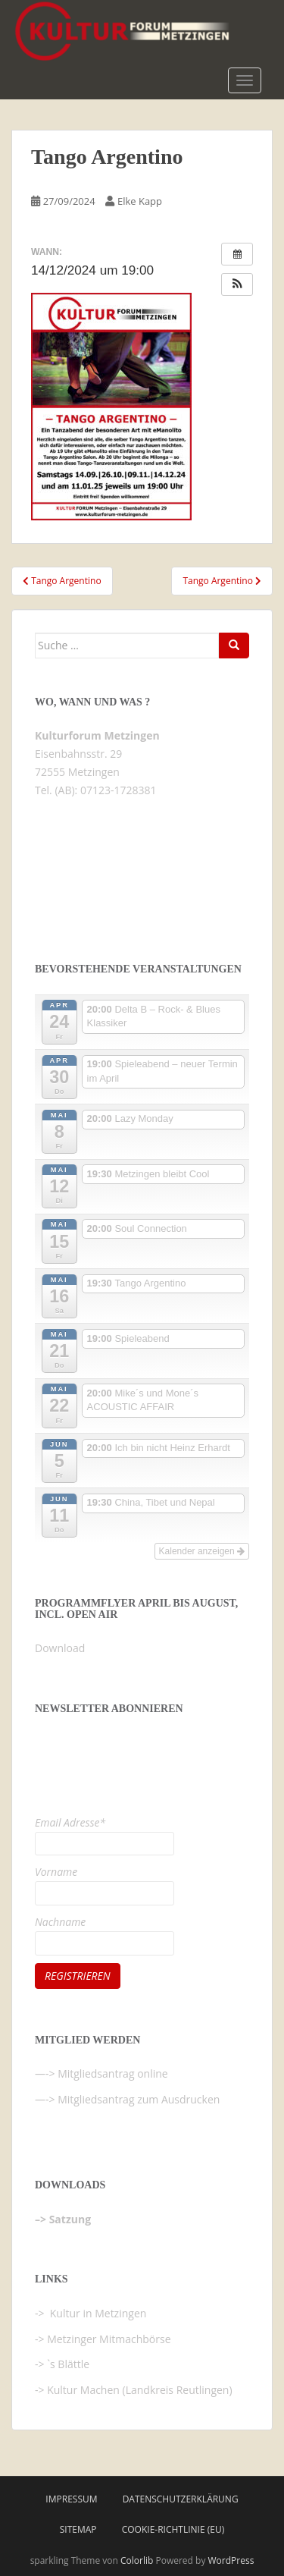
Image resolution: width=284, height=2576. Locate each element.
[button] (237, 284)
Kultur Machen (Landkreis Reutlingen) (139, 2390)
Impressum (71, 2499)
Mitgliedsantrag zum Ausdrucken (139, 2099)
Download (60, 1648)
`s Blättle (68, 2364)
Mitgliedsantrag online (113, 2073)
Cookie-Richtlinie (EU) (173, 2529)
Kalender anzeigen (202, 1551)
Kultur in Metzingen (96, 2313)
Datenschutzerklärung (181, 2499)
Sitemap (78, 2529)
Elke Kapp (139, 201)
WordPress (231, 2560)
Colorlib (136, 2560)
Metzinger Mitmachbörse (108, 2339)
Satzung (70, 2219)
